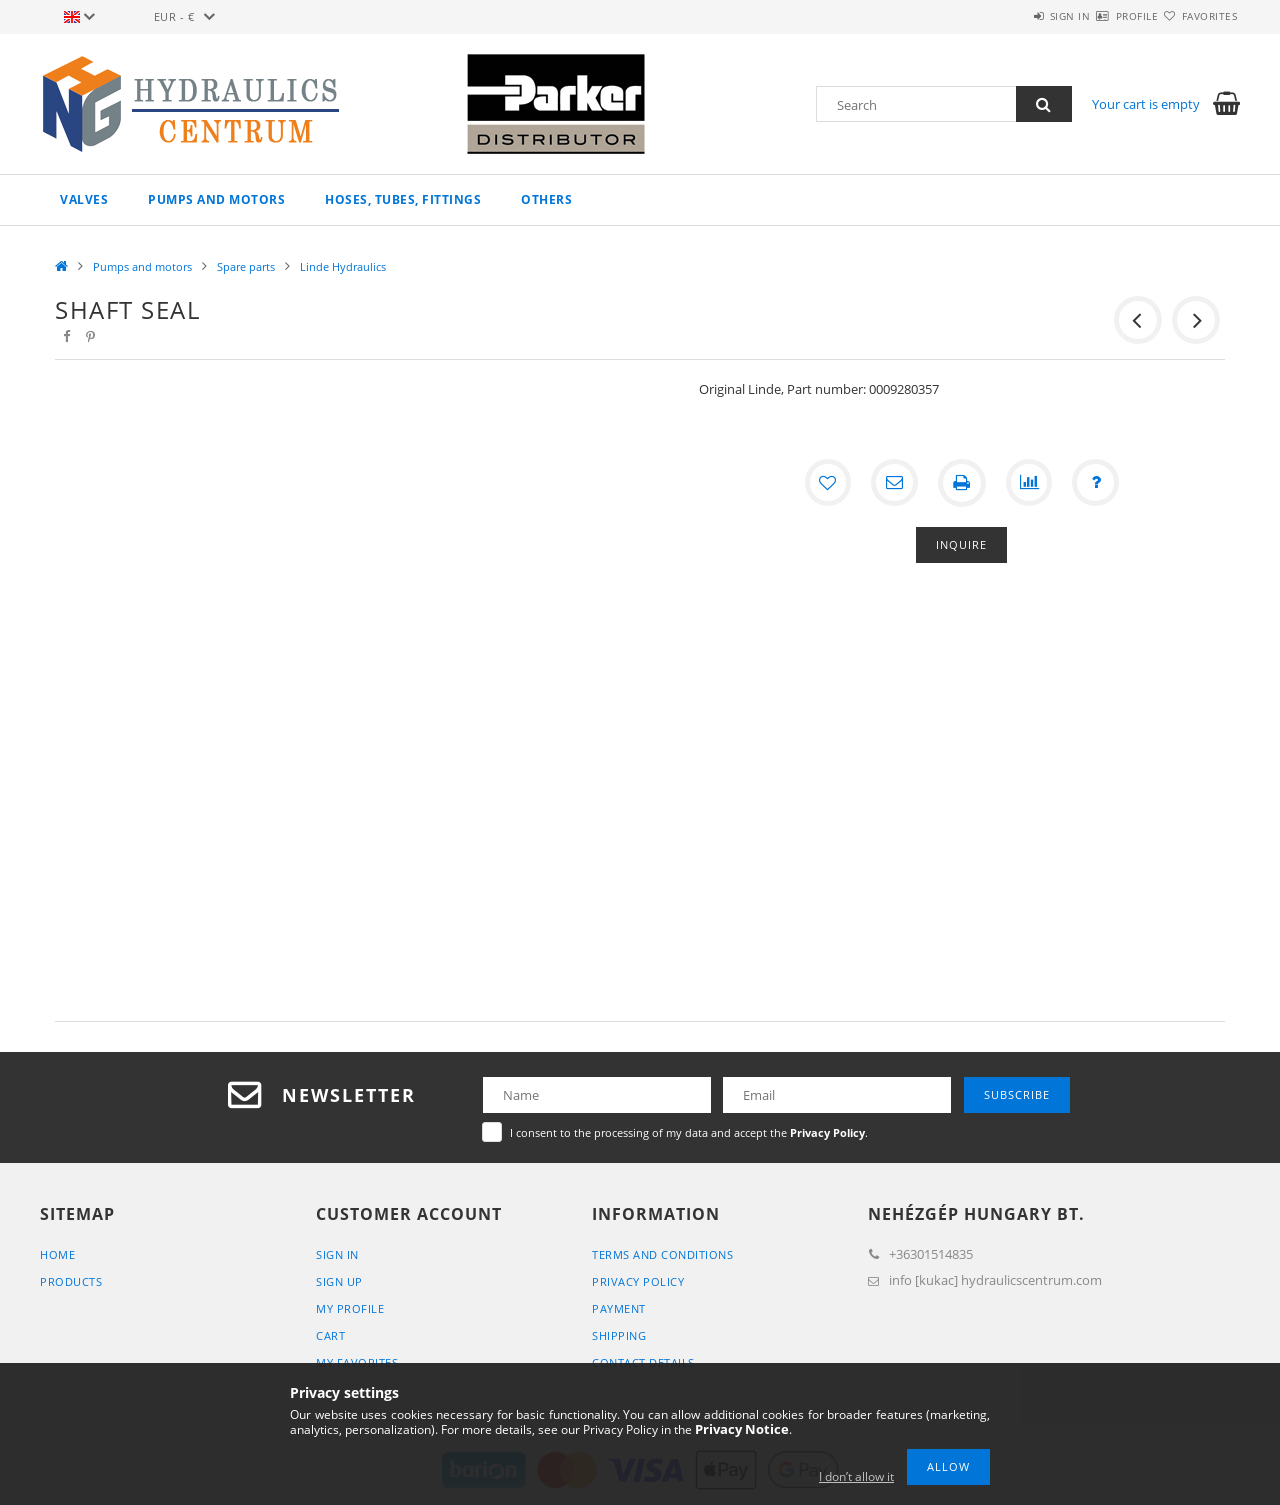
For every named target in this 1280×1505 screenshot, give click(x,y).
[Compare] (1030, 483)
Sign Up (339, 1281)
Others (546, 199)
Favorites (1198, 16)
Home (57, 1254)
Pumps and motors (216, 199)
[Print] (962, 483)
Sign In (337, 1254)
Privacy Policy (638, 1281)
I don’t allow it (856, 1476)
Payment (619, 1308)
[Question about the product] (1098, 483)
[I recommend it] (894, 483)
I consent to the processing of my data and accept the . (689, 1132)
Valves (84, 199)
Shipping (619, 1335)
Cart (330, 1335)
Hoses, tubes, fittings (403, 199)
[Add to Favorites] (826, 483)
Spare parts (246, 266)
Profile (1101, 16)
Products (71, 1281)
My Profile (350, 1308)
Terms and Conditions (662, 1254)
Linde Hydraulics (343, 266)
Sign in (1010, 16)
